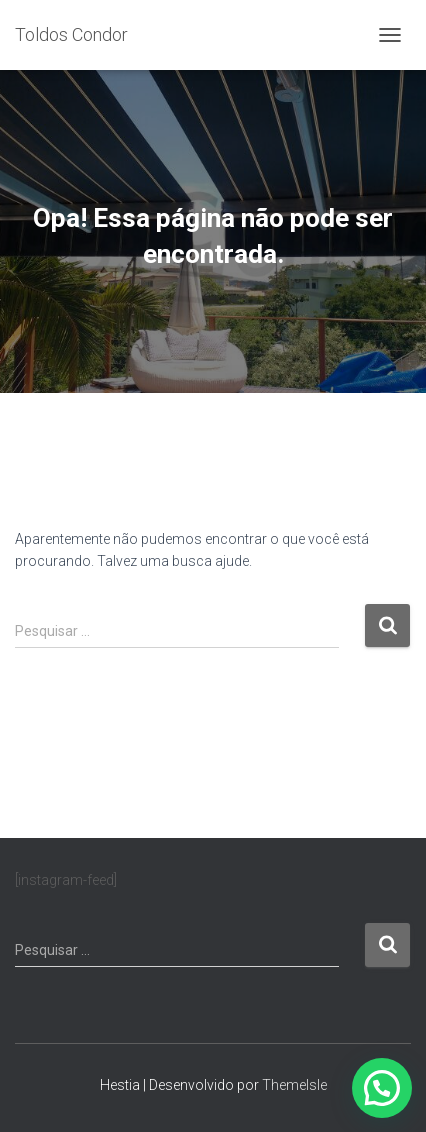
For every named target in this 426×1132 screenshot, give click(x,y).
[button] (382, 1088)
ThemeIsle (294, 1085)
